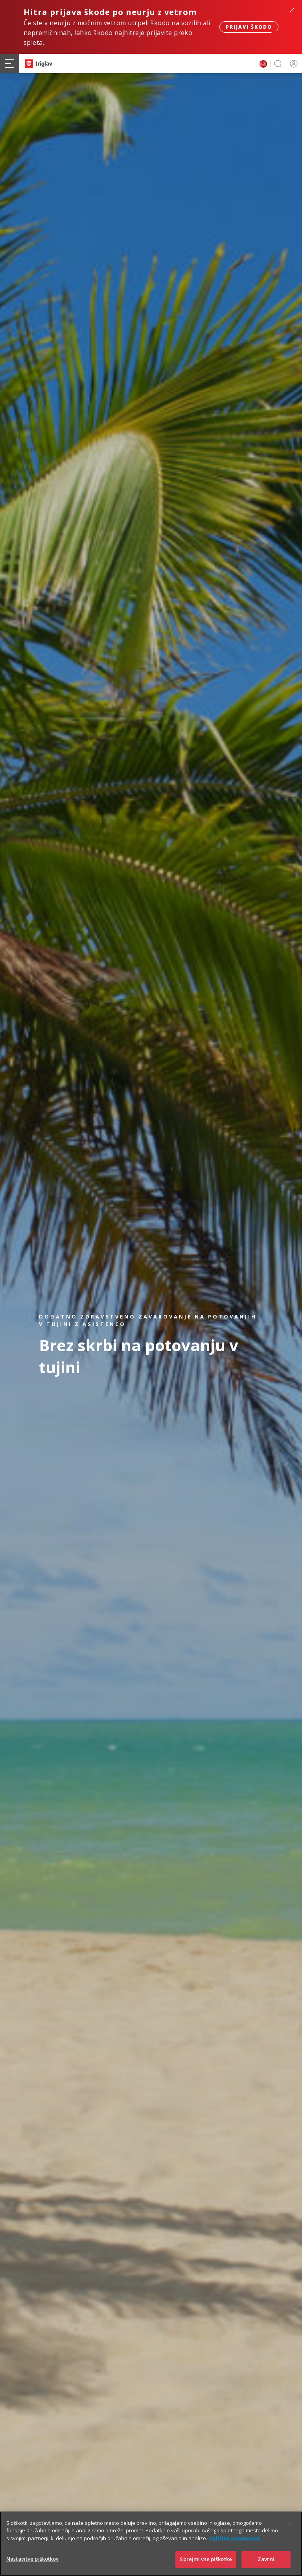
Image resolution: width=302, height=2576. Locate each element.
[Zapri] (289, 2528)
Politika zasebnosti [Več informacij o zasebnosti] (235, 2542)
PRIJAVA (292, 63)
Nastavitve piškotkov (32, 2563)
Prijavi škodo (249, 27)
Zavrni (266, 2563)
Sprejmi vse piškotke (206, 2563)
